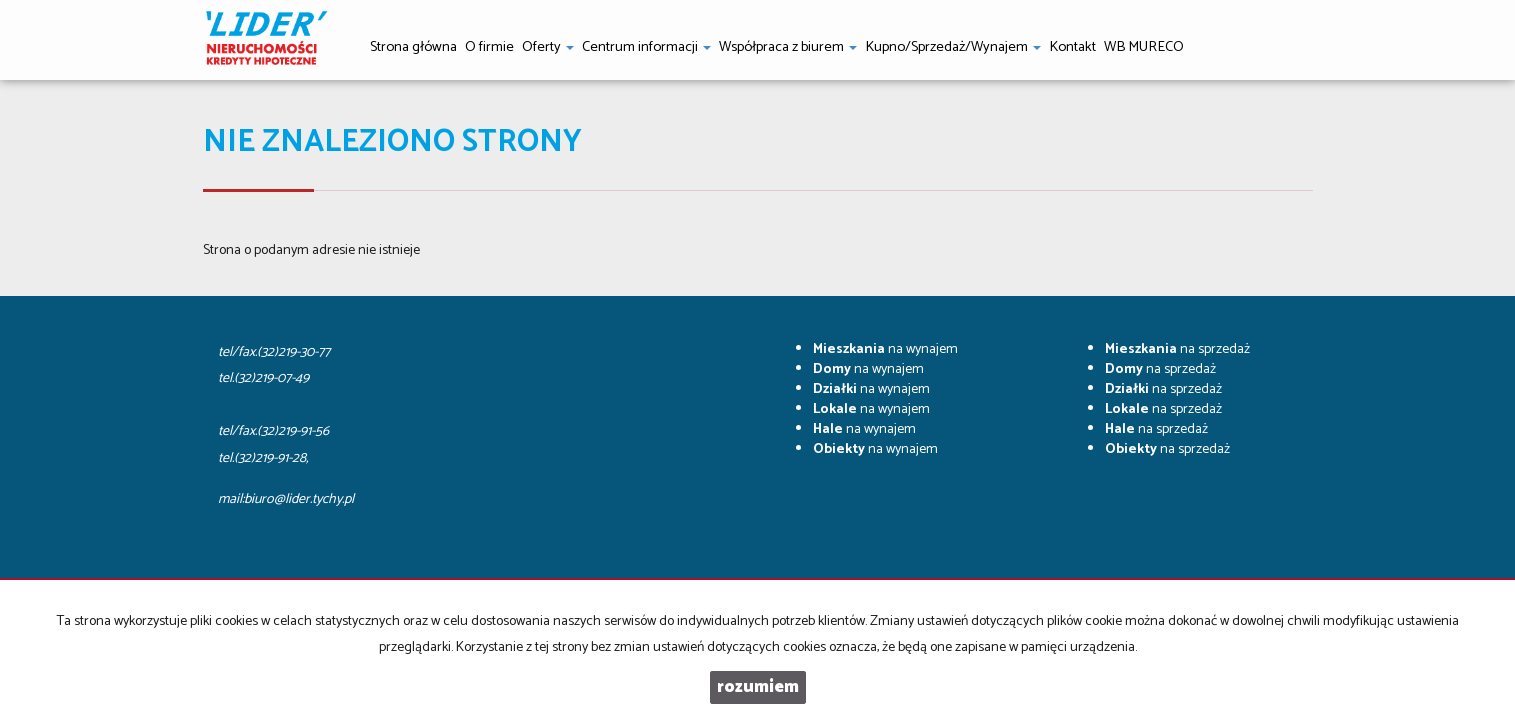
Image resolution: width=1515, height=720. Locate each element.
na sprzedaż (1177, 349)
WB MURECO (1144, 47)
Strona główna (413, 47)
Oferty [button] (548, 47)
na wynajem (885, 349)
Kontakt (1072, 47)
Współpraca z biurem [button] (788, 47)
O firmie (489, 47)
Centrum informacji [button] (646, 47)
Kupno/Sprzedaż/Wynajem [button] (953, 47)
